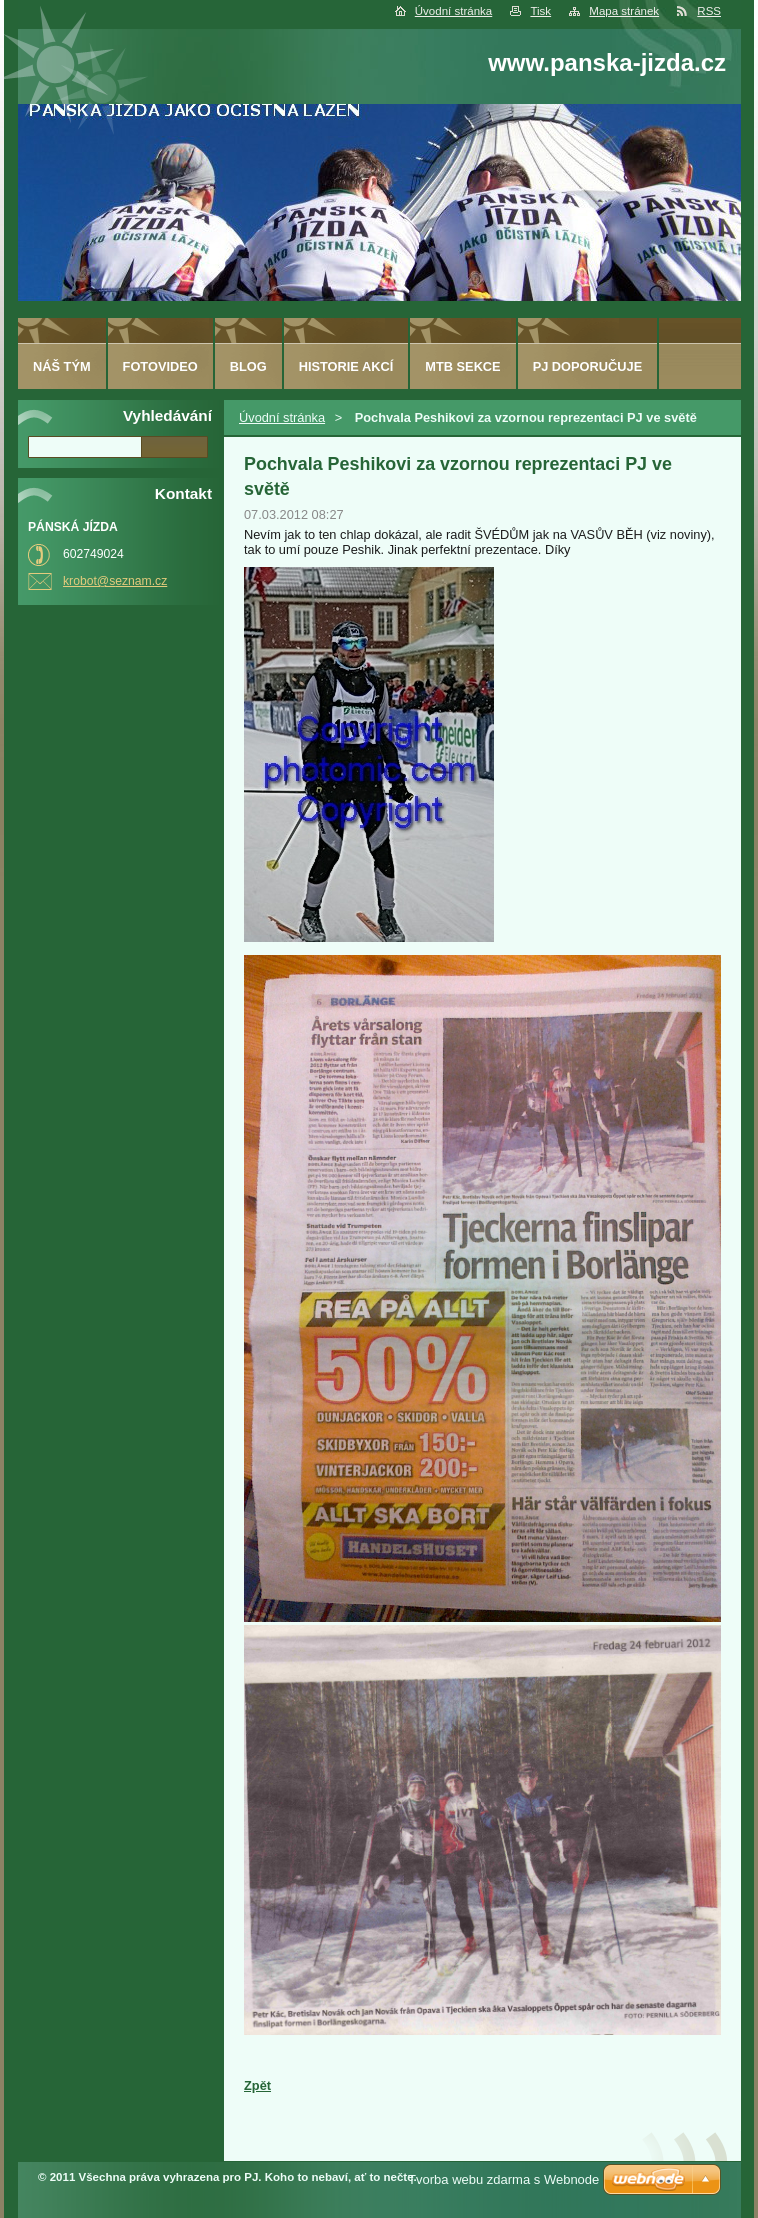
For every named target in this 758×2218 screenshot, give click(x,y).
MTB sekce (462, 366)
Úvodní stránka (453, 11)
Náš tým (62, 366)
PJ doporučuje (588, 366)
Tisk (540, 11)
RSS (709, 11)
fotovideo (160, 366)
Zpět (257, 2085)
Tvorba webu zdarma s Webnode (503, 2179)
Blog (248, 366)
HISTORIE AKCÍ (346, 366)
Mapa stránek (624, 11)
